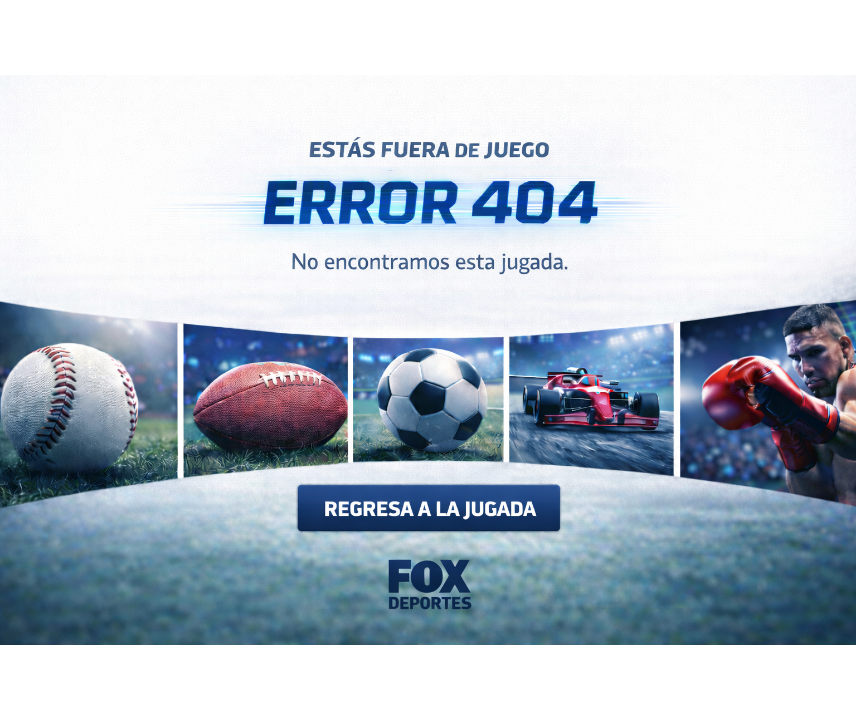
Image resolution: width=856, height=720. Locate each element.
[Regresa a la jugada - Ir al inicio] (427, 540)
